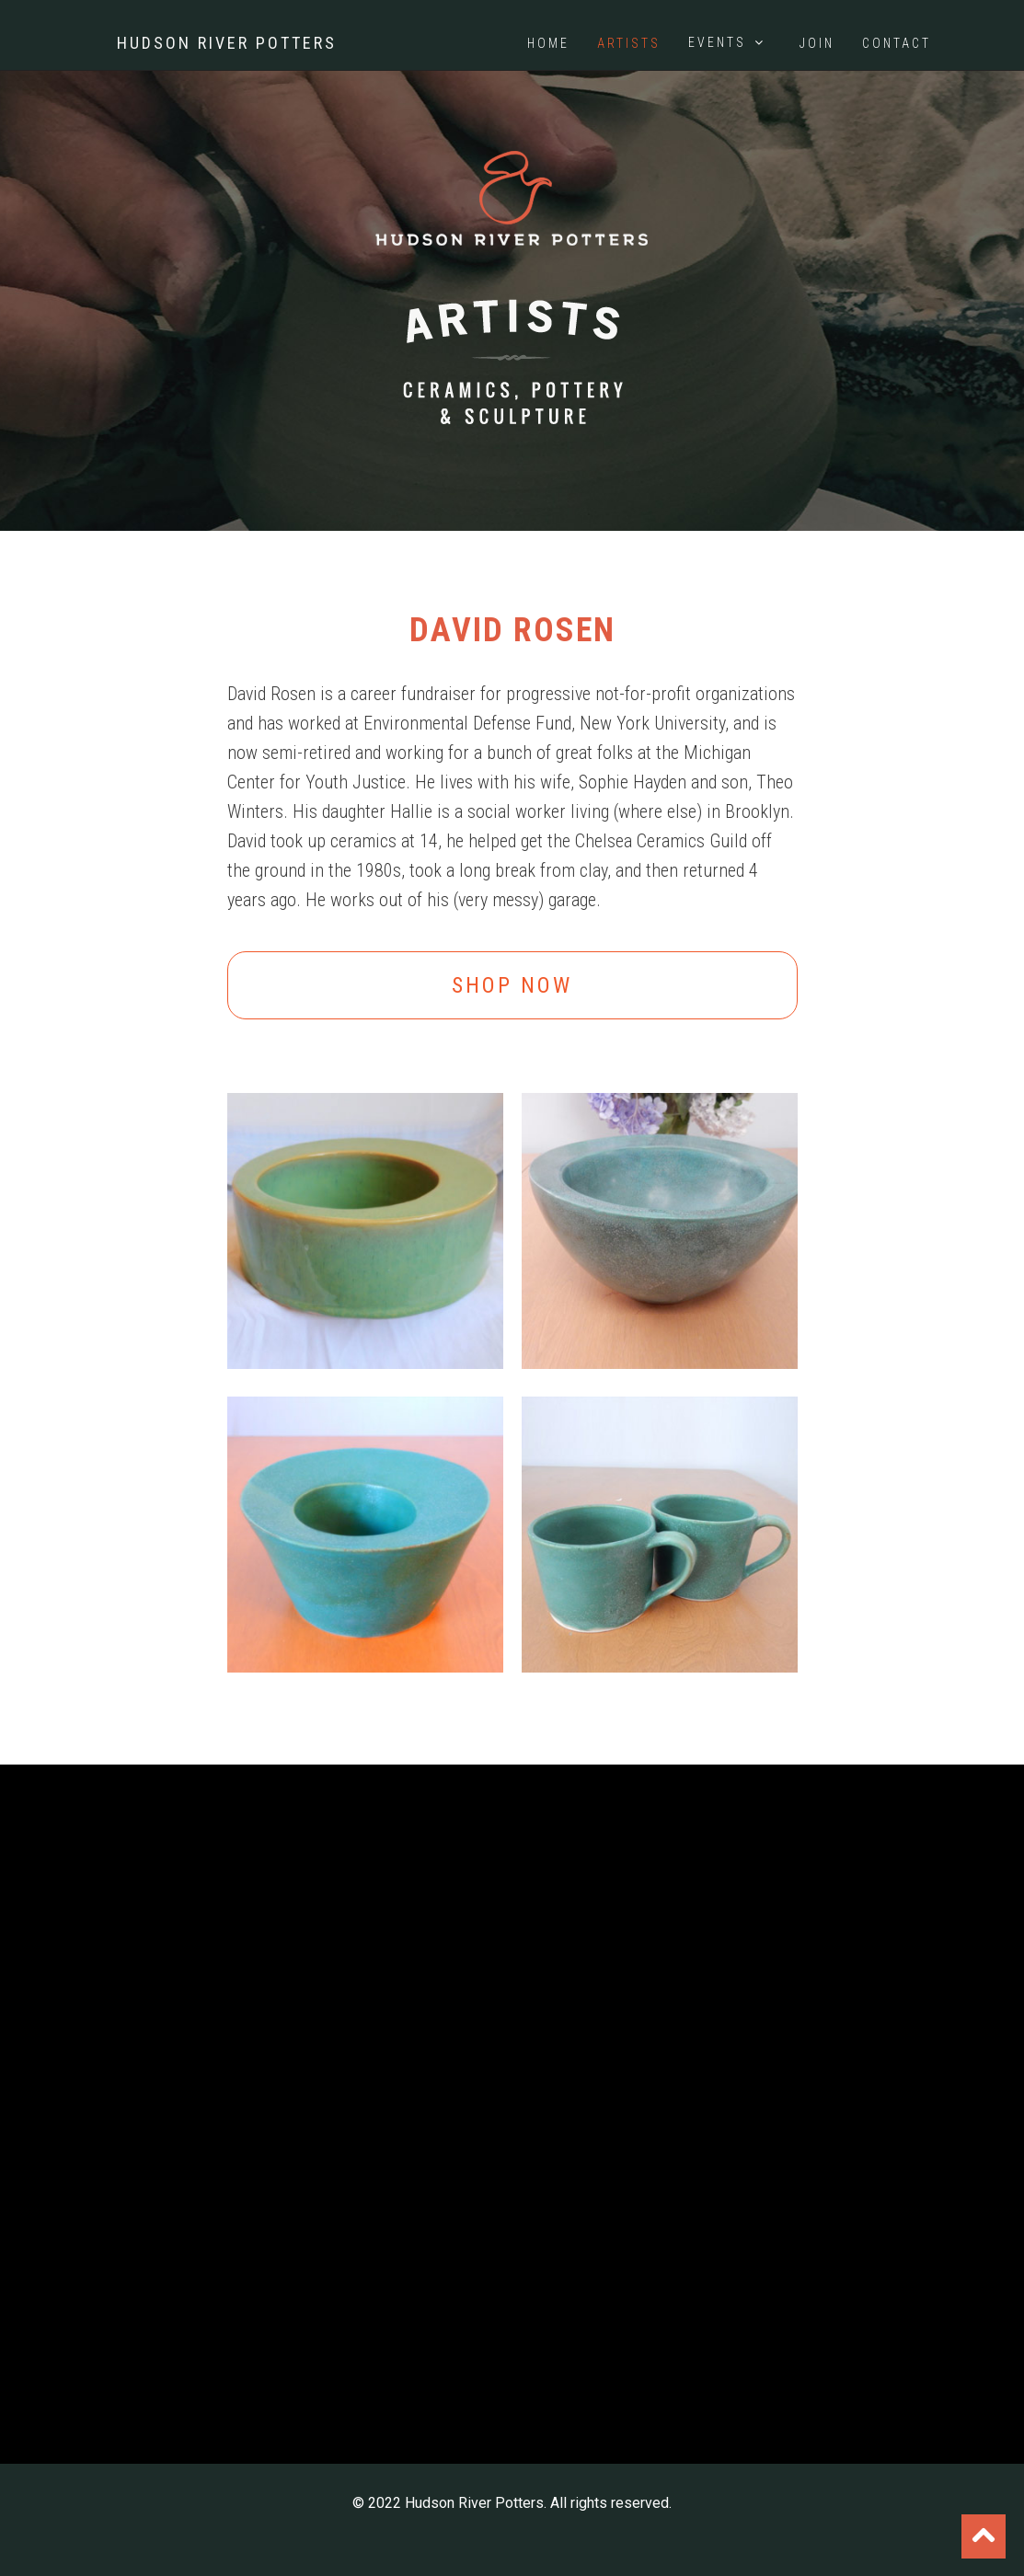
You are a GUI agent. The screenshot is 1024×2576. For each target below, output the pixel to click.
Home (548, 43)
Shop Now (512, 985)
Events (728, 42)
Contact (896, 43)
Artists (629, 43)
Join (817, 43)
